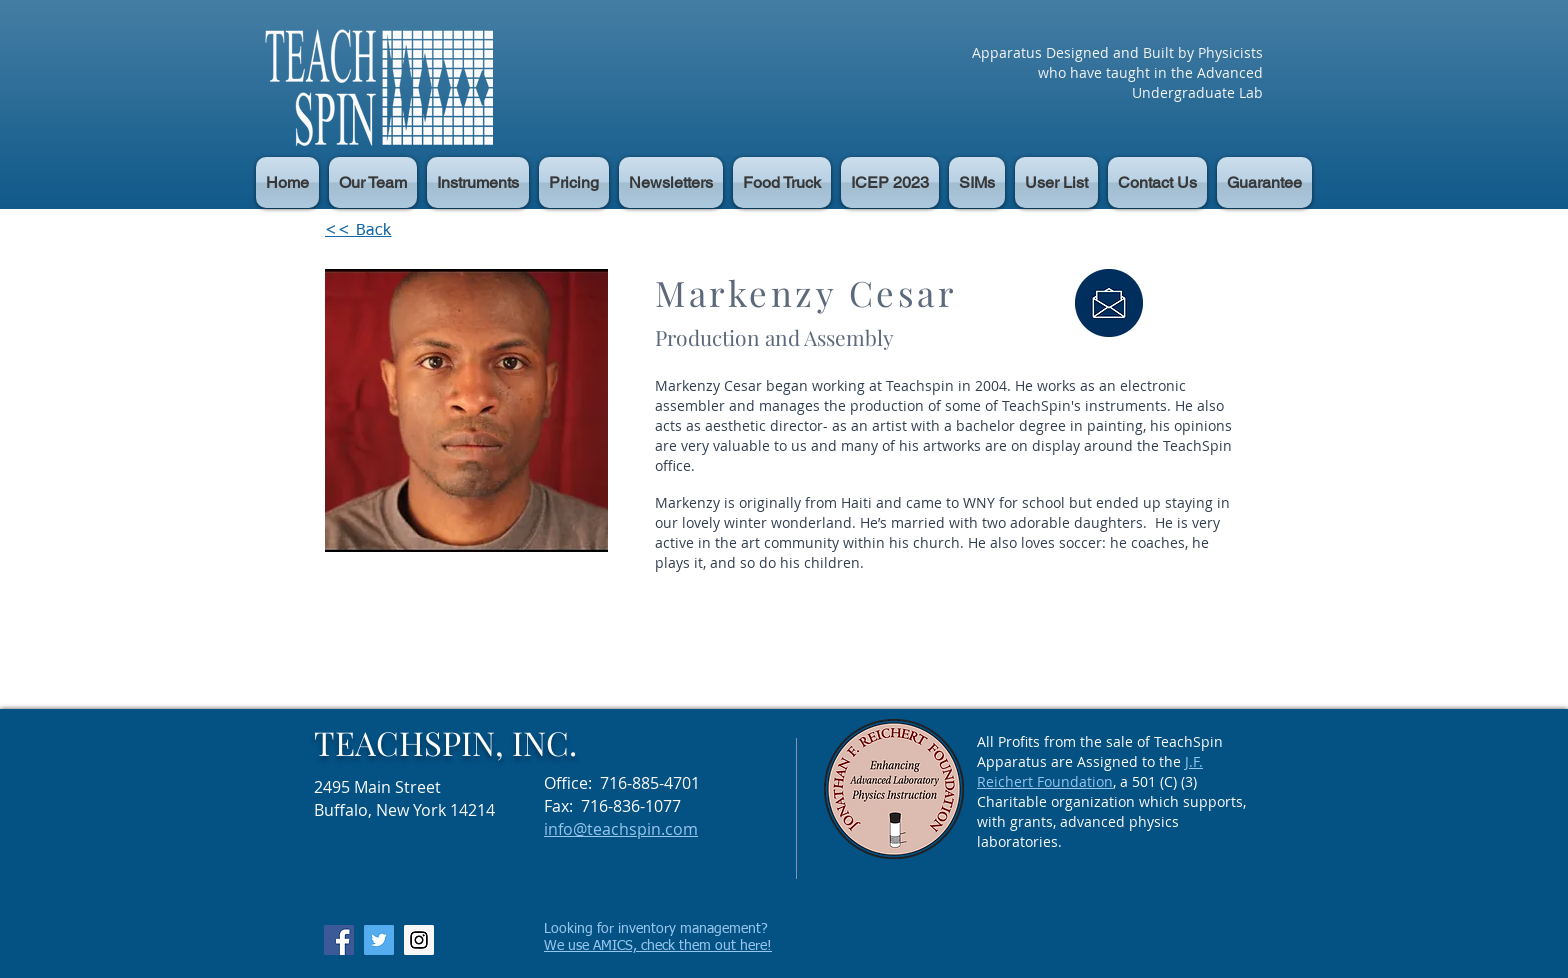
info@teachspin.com (621, 829)
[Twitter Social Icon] (379, 940)
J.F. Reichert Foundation (1090, 771)
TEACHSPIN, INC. (445, 742)
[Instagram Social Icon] (419, 940)
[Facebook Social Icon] (339, 940)
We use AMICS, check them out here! (658, 946)
